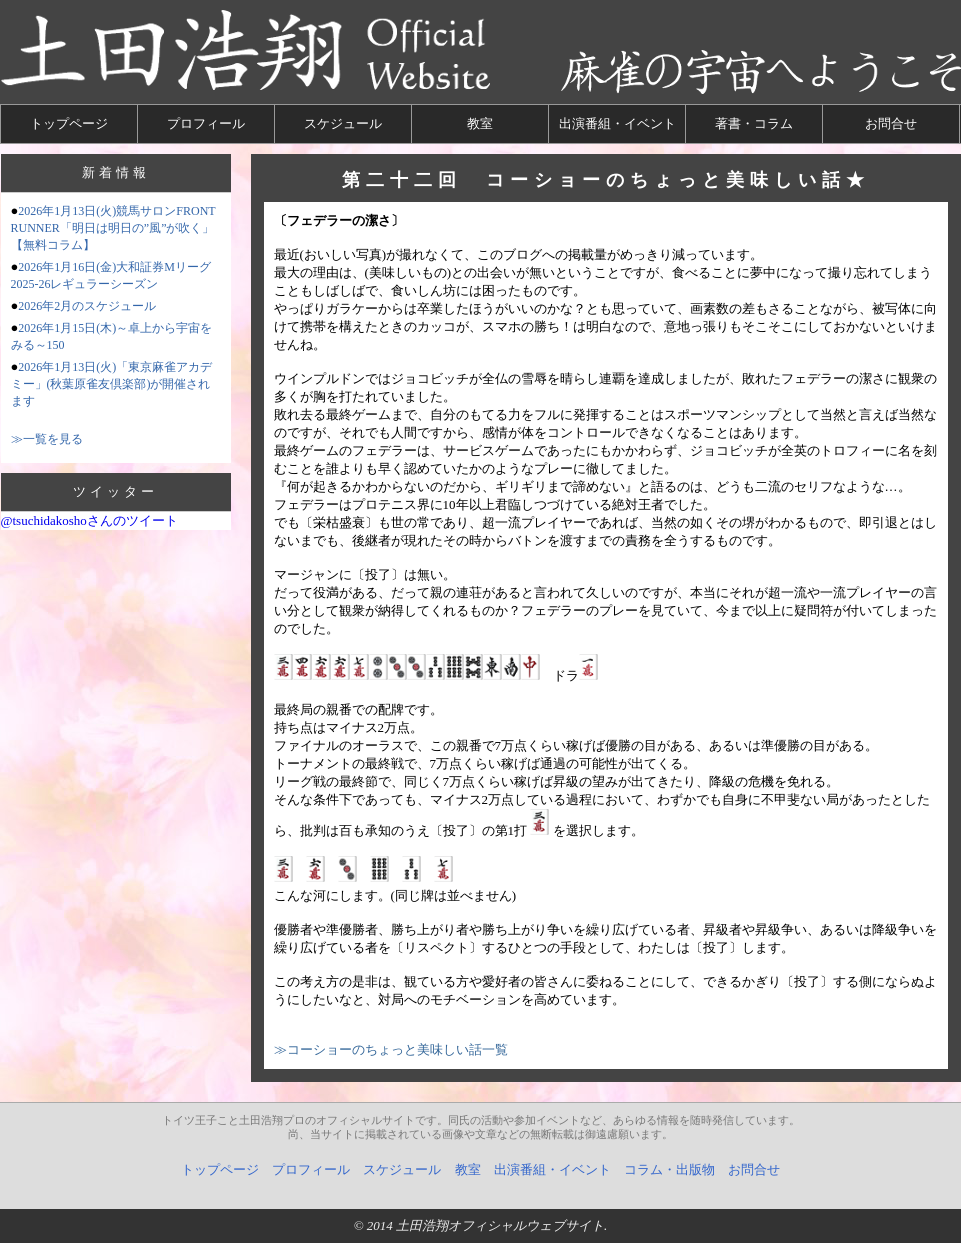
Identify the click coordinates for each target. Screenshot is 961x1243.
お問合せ (891, 123)
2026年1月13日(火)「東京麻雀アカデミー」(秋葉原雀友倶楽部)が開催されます (112, 384)
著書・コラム (754, 123)
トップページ (69, 123)
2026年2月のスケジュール (87, 306)
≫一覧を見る (47, 439)
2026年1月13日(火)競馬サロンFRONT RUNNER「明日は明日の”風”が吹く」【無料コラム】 (113, 228)
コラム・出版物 (669, 1169)
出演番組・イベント (617, 123)
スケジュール (343, 123)
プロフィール (206, 123)
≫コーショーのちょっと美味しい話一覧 (391, 1049)
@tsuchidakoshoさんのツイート (89, 520)
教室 (480, 123)
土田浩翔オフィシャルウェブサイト (500, 1225)
